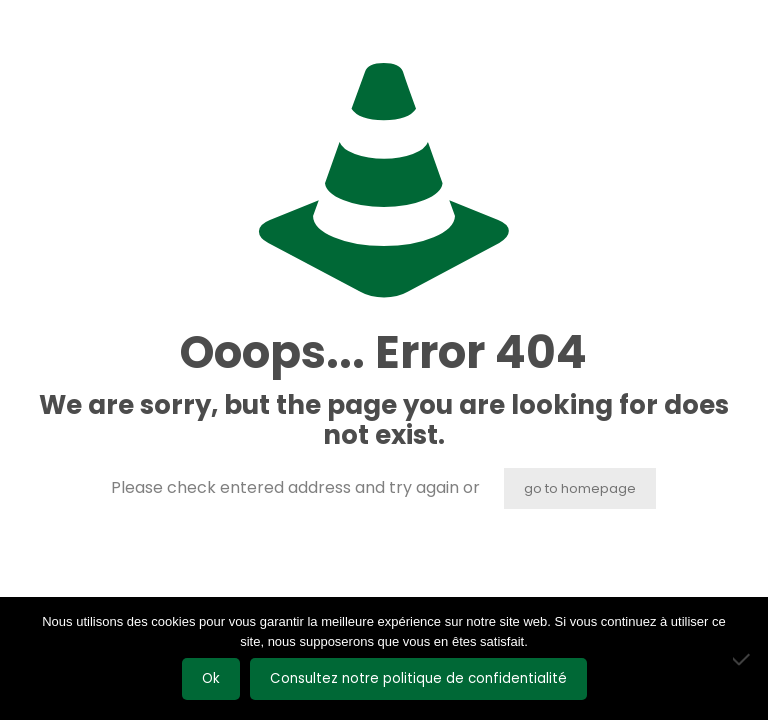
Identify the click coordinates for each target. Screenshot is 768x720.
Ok (211, 678)
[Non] (743, 659)
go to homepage (580, 488)
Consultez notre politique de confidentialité (418, 678)
